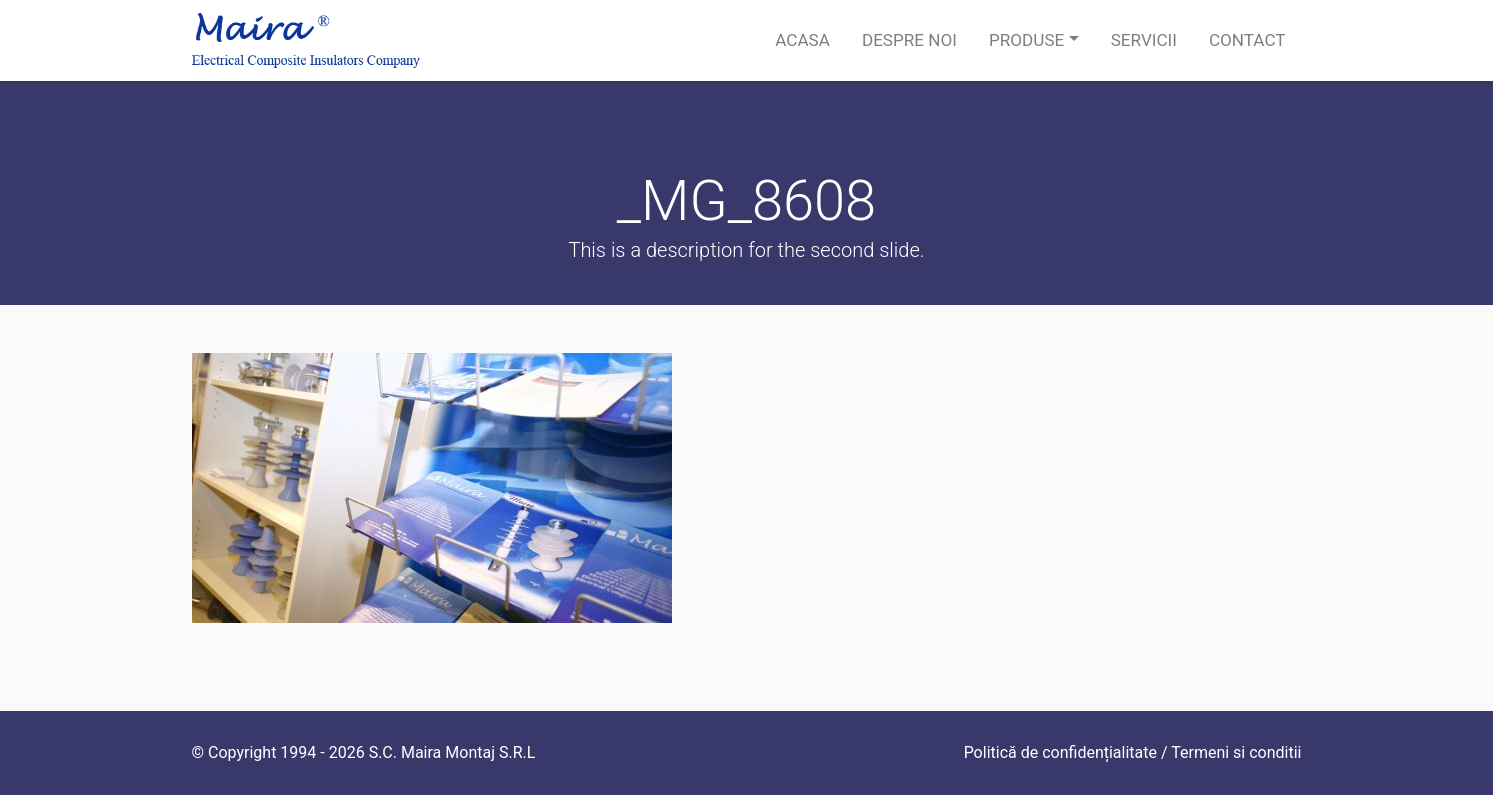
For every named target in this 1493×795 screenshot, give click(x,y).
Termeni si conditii (1236, 752)
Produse (1026, 40)
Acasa (802, 40)
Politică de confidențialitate (1060, 752)
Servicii (1144, 40)
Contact (1247, 40)
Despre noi (909, 40)
